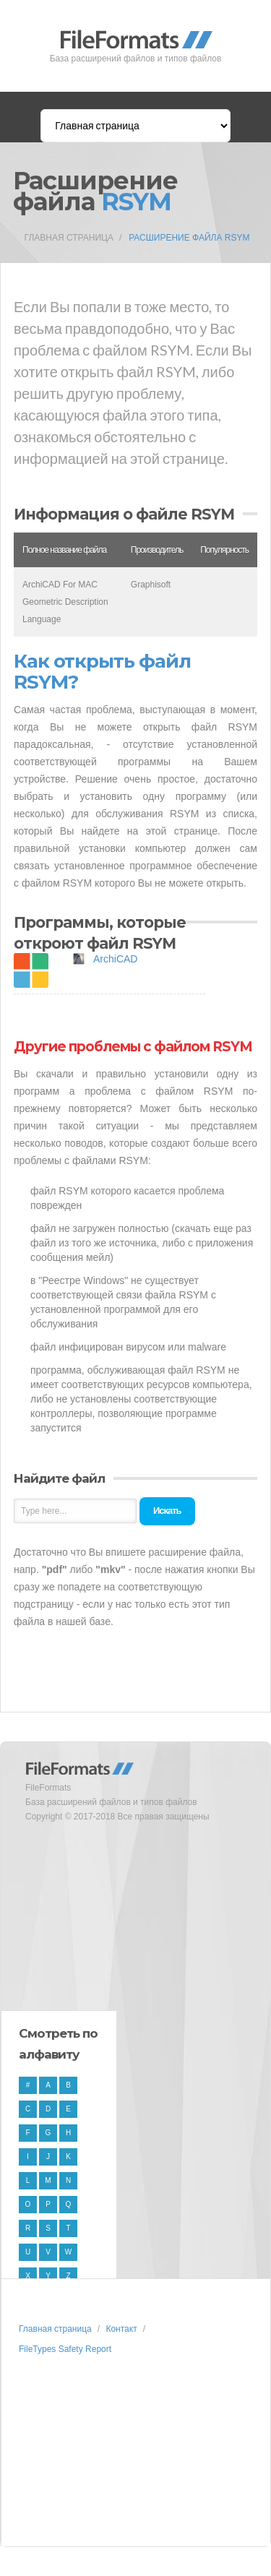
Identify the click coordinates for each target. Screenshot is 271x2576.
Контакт (121, 2329)
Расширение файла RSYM (189, 238)
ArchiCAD (115, 959)
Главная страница (69, 238)
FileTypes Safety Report (65, 2349)
